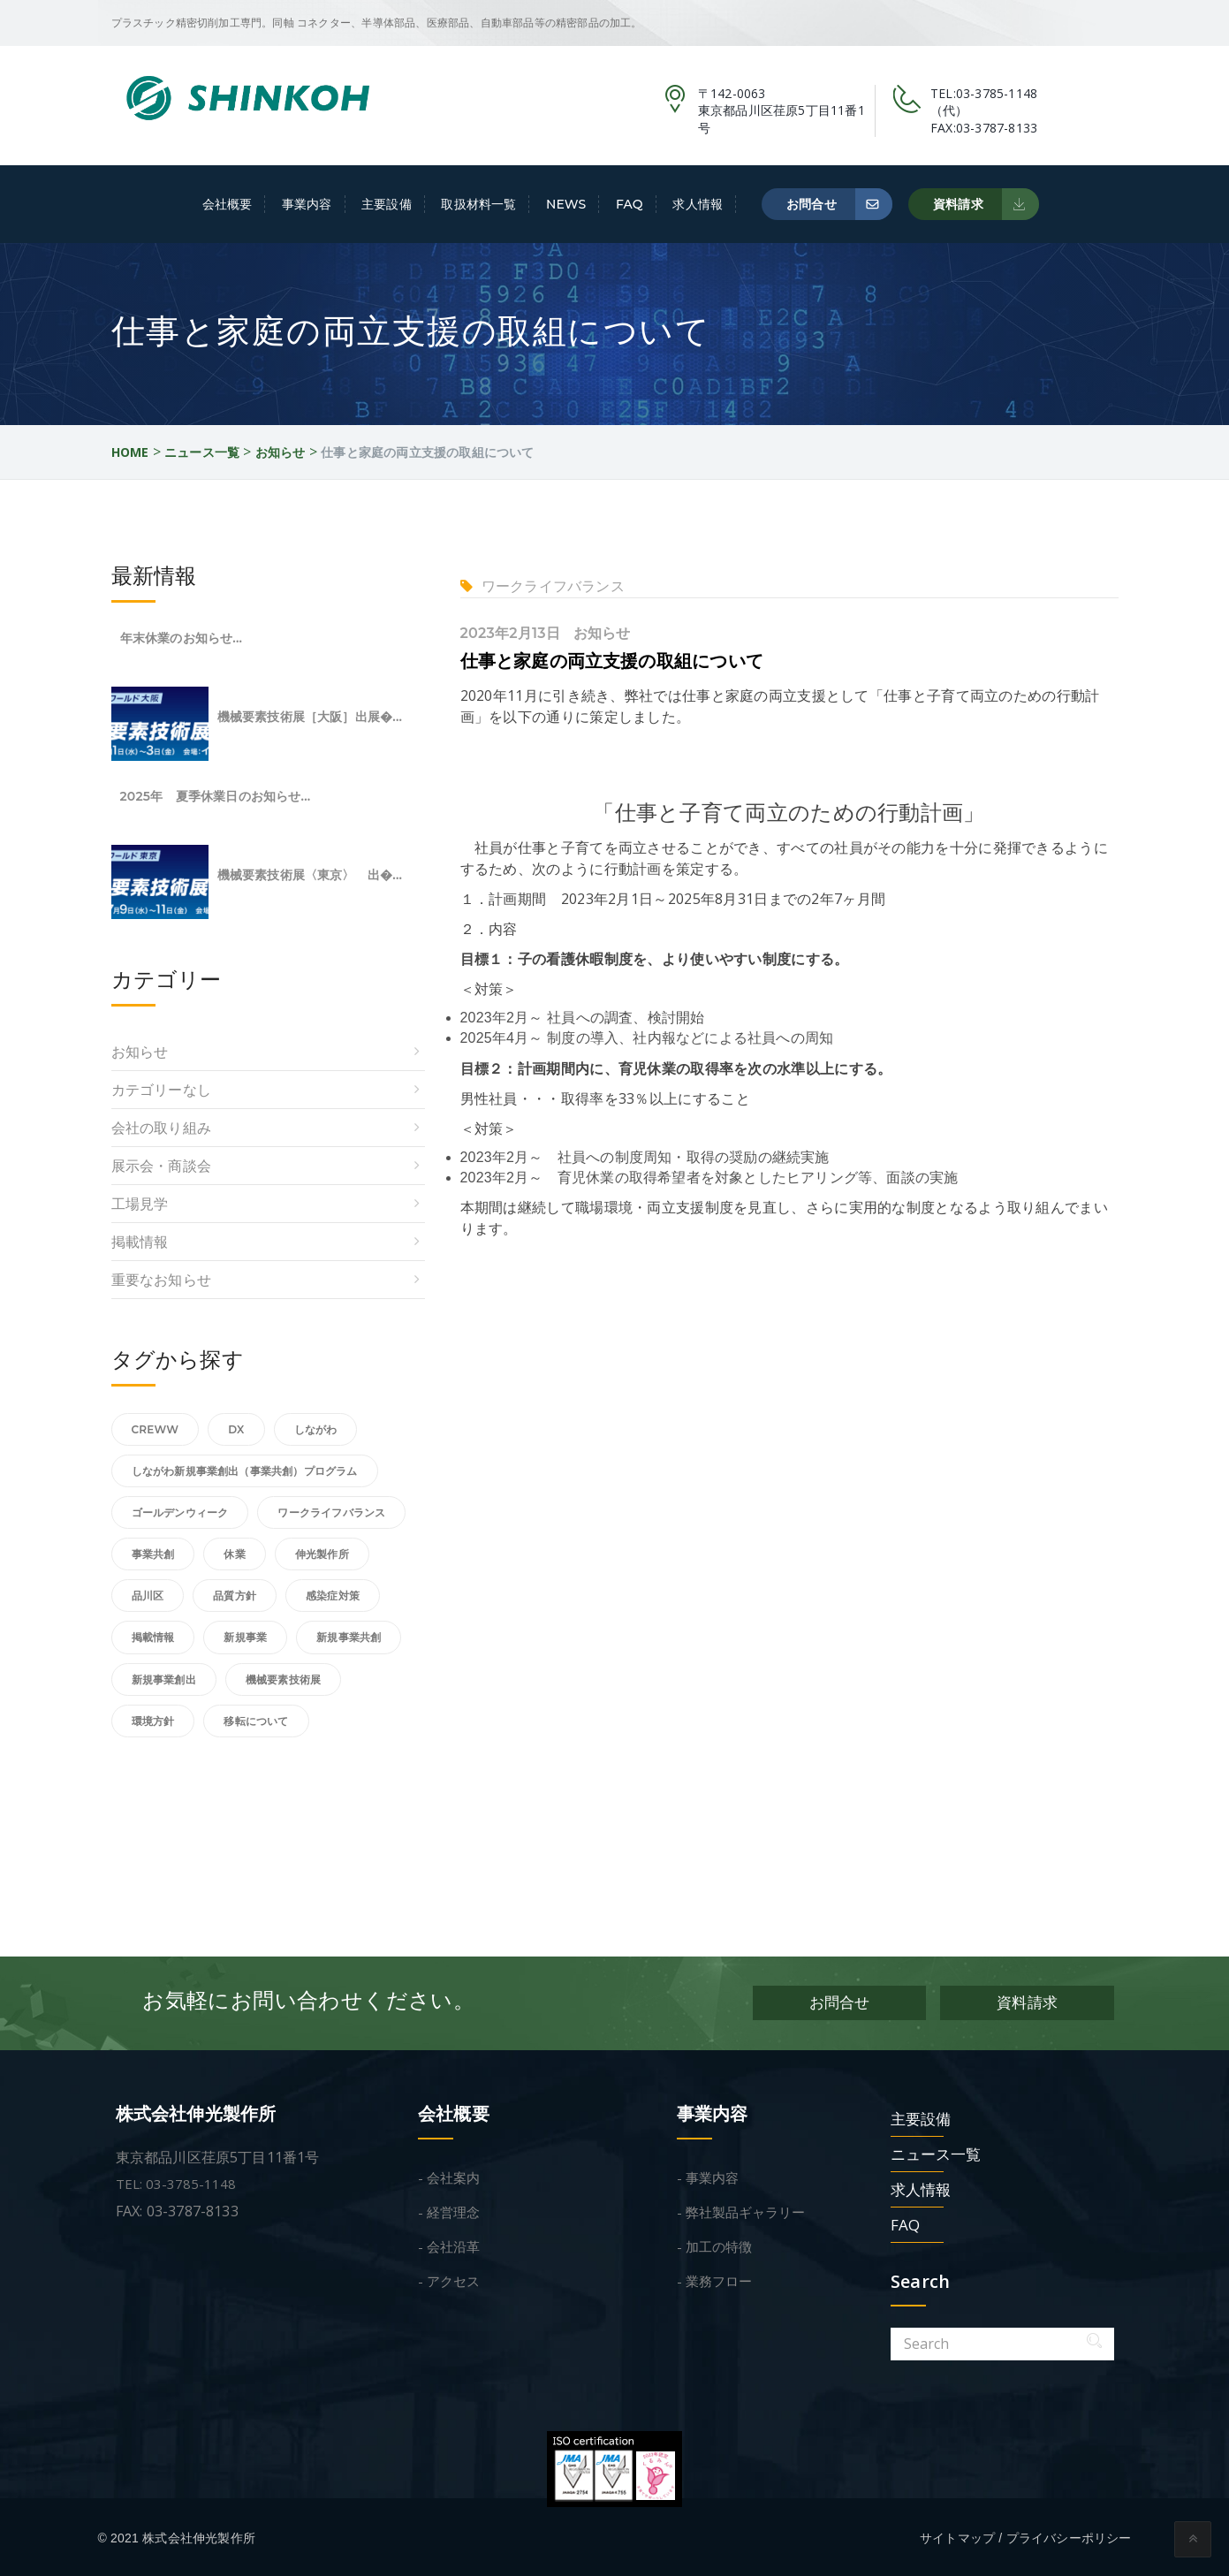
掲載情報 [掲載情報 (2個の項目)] (153, 1637)
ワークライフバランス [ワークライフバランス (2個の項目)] (331, 1512)
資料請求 (986, 204)
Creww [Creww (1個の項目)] (155, 1429)
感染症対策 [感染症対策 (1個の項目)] (333, 1595)
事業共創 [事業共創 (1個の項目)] (153, 1554)
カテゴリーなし (161, 1089)
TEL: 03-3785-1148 (176, 2181)
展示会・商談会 (161, 1165)
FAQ (629, 204)
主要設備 (386, 204)
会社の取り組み (161, 1127)
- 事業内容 (708, 2175)
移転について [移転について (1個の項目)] (256, 1721)
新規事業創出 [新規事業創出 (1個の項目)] (164, 1679)
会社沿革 (453, 2244)
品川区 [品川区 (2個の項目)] (148, 1595)
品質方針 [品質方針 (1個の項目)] (234, 1595)
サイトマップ (957, 2535)
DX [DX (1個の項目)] (236, 1429)
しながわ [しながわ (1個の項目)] (316, 1429)
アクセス (453, 2278)
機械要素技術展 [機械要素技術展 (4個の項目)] (283, 1679)
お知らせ (602, 633)
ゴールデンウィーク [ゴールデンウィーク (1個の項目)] (180, 1512)
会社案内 (453, 2175)
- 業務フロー (714, 2278)
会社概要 (227, 204)
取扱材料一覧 (478, 204)
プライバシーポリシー (1069, 2535)
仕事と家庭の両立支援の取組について (611, 661)
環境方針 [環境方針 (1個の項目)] (153, 1721)
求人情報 (697, 204)
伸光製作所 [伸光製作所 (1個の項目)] (322, 1554)
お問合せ (839, 204)
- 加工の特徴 (714, 2244)
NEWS (566, 204)
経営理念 (453, 2209)
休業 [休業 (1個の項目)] (234, 1554)
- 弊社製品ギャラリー (741, 2209)
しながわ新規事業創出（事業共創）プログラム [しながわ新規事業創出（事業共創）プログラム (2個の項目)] (245, 1471)
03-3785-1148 (996, 93)
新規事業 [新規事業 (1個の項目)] (245, 1637)
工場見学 (140, 1203)
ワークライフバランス (553, 586)
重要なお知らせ (161, 1279)
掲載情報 (140, 1241)
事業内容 (307, 204)
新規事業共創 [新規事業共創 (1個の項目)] (348, 1637)
